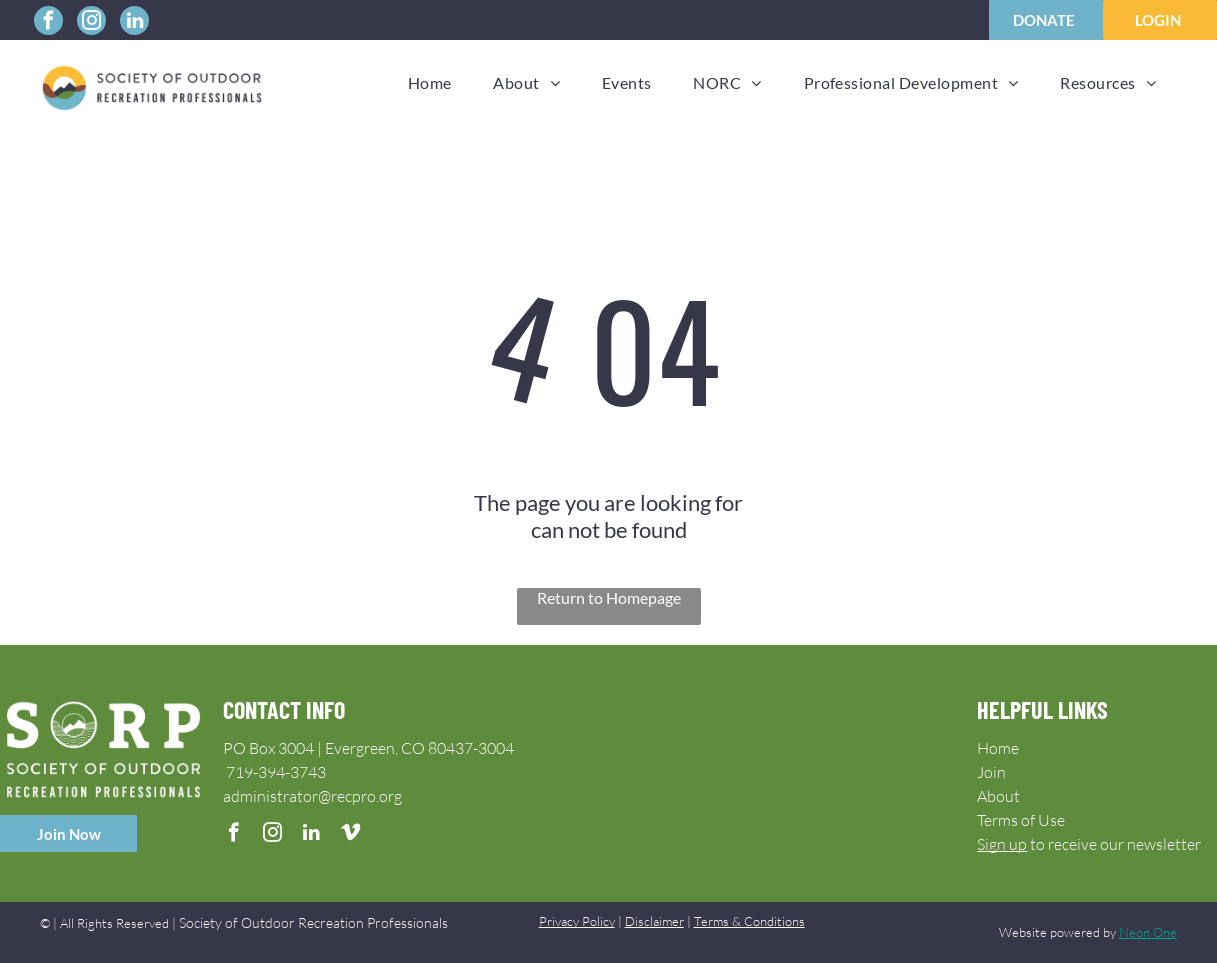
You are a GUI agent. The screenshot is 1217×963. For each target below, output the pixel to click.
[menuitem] (430, 82)
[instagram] (91, 23)
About (998, 796)
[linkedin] (134, 23)
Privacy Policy (577, 921)
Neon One (1148, 932)
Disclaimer (654, 921)
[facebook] (48, 23)
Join (991, 772)
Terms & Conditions (749, 921)
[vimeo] (350, 835)
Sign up (1002, 844)
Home (998, 748)
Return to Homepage (609, 597)
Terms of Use (1021, 820)
